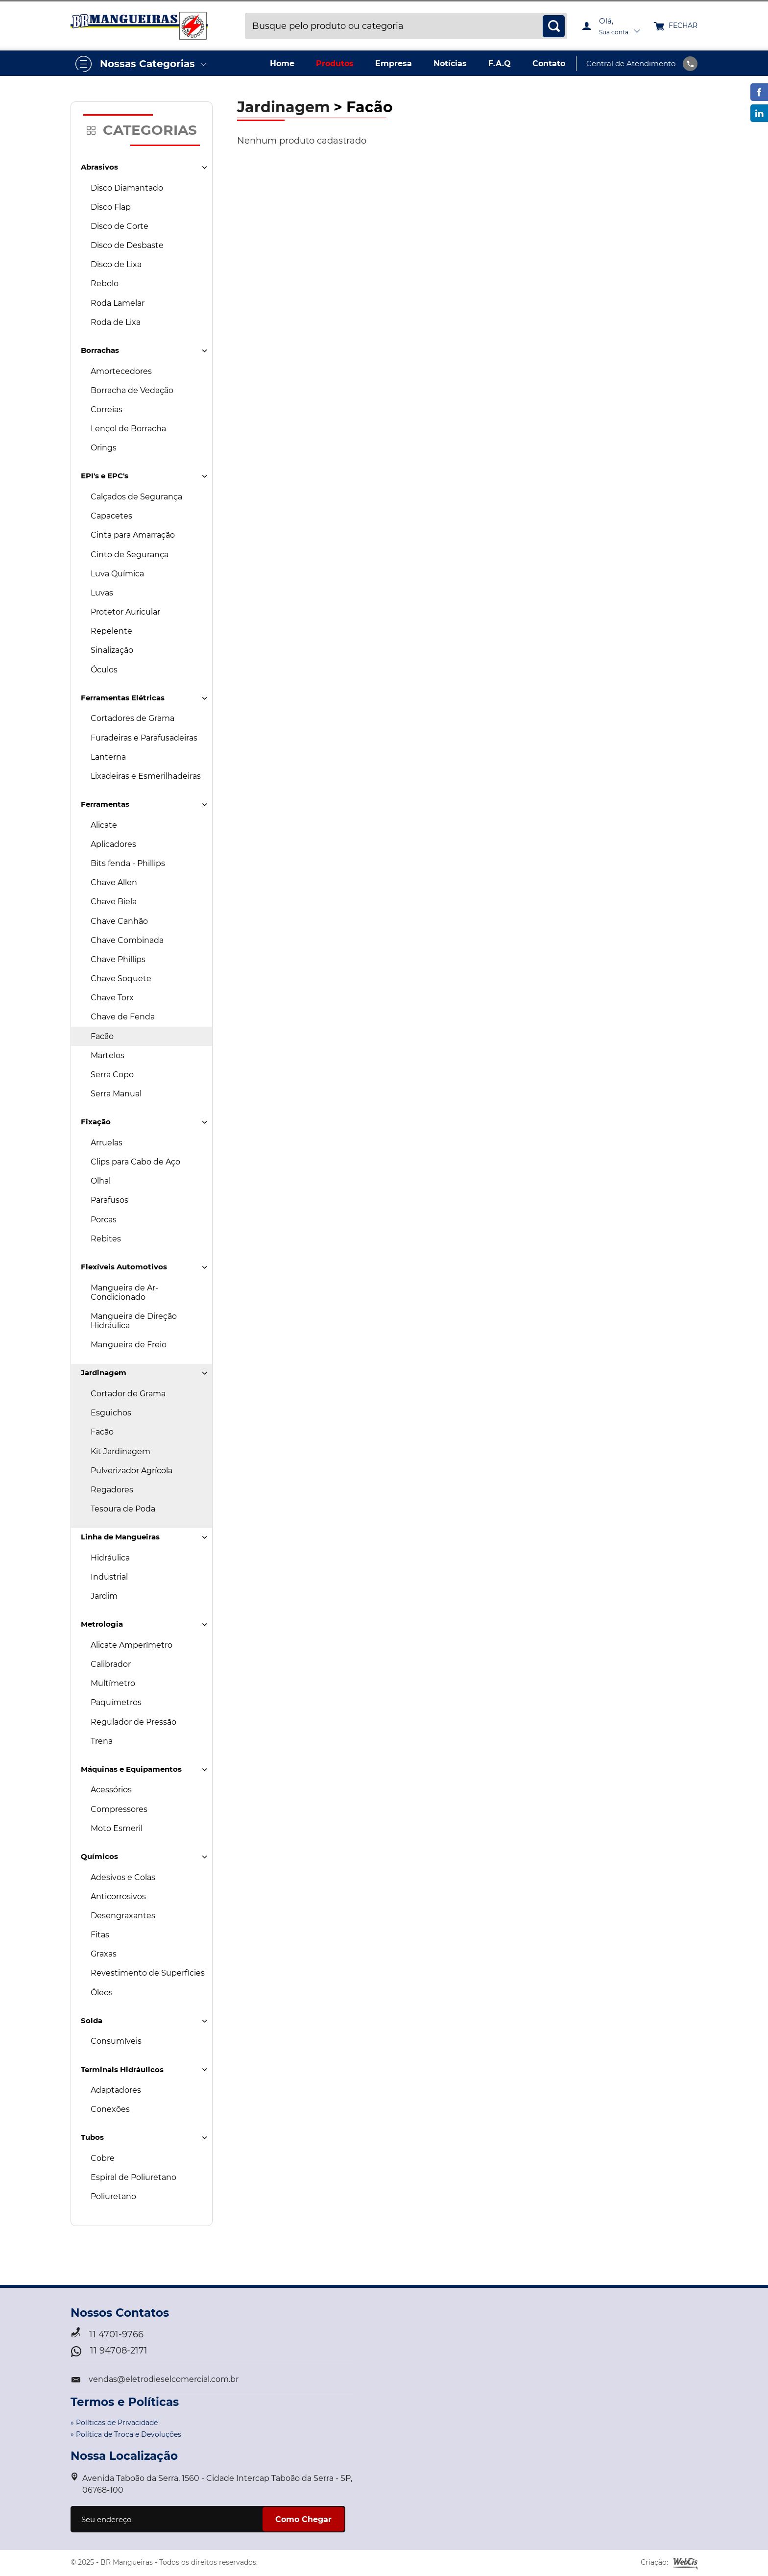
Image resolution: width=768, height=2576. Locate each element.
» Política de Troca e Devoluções (126, 2434)
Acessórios (111, 1789)
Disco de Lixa (116, 264)
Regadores (112, 1489)
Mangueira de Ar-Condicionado (124, 1292)
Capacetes (111, 515)
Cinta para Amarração (133, 535)
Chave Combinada (127, 940)
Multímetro (113, 1683)
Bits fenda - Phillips (128, 863)
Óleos (102, 1992)
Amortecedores (121, 371)
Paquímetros (116, 1702)
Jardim (104, 1596)
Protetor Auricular (125, 612)
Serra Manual (116, 1093)
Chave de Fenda (123, 1016)
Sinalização (112, 650)
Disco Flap (111, 207)
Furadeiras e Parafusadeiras (144, 738)
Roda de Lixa (116, 322)
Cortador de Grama (128, 1393)
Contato (548, 63)
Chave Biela (114, 901)
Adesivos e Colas (123, 1877)
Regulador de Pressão (133, 1722)
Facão (102, 1036)
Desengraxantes (123, 1915)
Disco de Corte (119, 226)
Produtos (335, 63)
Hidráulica (110, 1557)
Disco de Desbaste (127, 245)
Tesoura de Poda (123, 1508)
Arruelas (106, 1142)
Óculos (104, 669)
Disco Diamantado (127, 188)
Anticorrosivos (118, 1896)
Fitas (100, 1934)
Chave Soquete (121, 978)
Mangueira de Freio (129, 1344)
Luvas (102, 592)
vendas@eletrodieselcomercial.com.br (164, 2379)
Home (282, 63)
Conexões (110, 2109)
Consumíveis (116, 2041)
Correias (106, 409)
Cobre (103, 2158)
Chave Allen (114, 882)
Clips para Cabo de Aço (135, 1161)
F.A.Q (499, 63)
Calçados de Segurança (136, 496)
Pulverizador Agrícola (131, 1470)
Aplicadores (113, 844)
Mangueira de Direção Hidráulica (134, 1321)
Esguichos (111, 1412)
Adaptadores (116, 2090)
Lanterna (108, 757)
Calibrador (111, 1664)
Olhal (101, 1181)
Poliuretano (113, 2196)
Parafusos (109, 1200)
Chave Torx (112, 997)
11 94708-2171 (118, 2350)
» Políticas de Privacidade (114, 2422)
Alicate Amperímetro (131, 1645)
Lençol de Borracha (128, 428)
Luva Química (117, 573)
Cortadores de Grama (132, 718)
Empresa (393, 63)
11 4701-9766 (116, 2334)
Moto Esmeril (117, 1828)
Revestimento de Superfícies (148, 1973)
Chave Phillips (118, 959)
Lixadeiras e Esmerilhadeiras (146, 776)
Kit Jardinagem (120, 1451)
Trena (102, 1741)
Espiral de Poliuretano (133, 2177)
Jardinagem (283, 107)
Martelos (107, 1055)
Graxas (104, 1953)
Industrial (109, 1577)
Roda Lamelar (117, 303)
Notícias (450, 63)
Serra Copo (112, 1074)
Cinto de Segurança (129, 554)
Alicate (104, 825)
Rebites (106, 1238)
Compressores (119, 1809)
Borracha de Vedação (132, 390)
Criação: (669, 2563)
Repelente (111, 631)
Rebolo (105, 283)
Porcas (104, 1219)
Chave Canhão (119, 921)
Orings (104, 447)
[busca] (554, 26)
